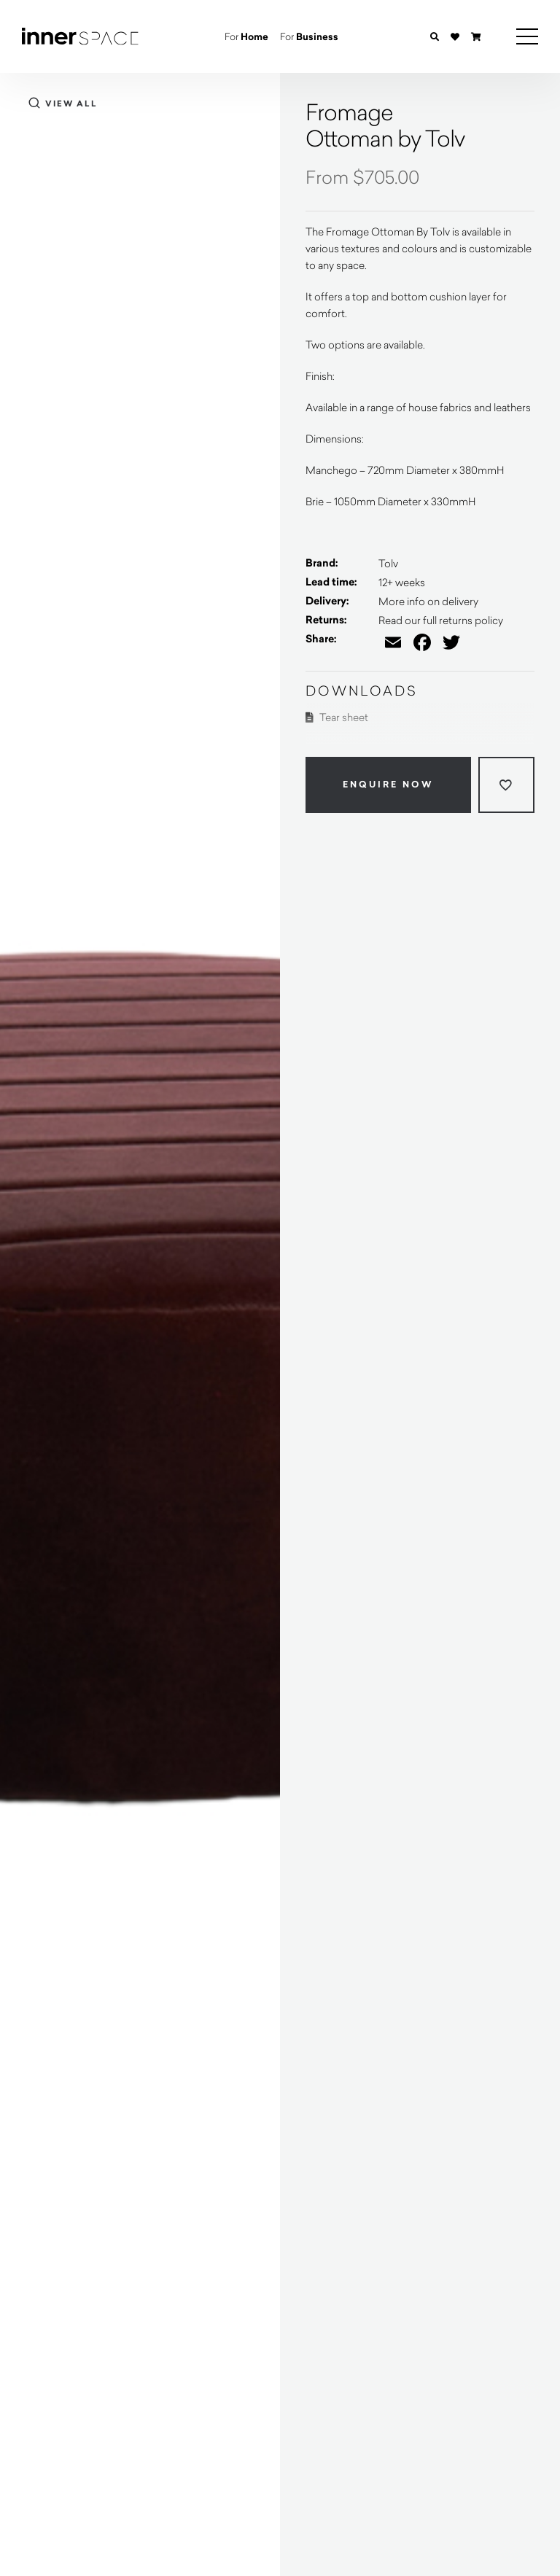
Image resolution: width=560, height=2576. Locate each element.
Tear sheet (337, 717)
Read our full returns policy (440, 620)
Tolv (388, 563)
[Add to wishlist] (506, 785)
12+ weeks (401, 582)
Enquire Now (388, 784)
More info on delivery (428, 601)
